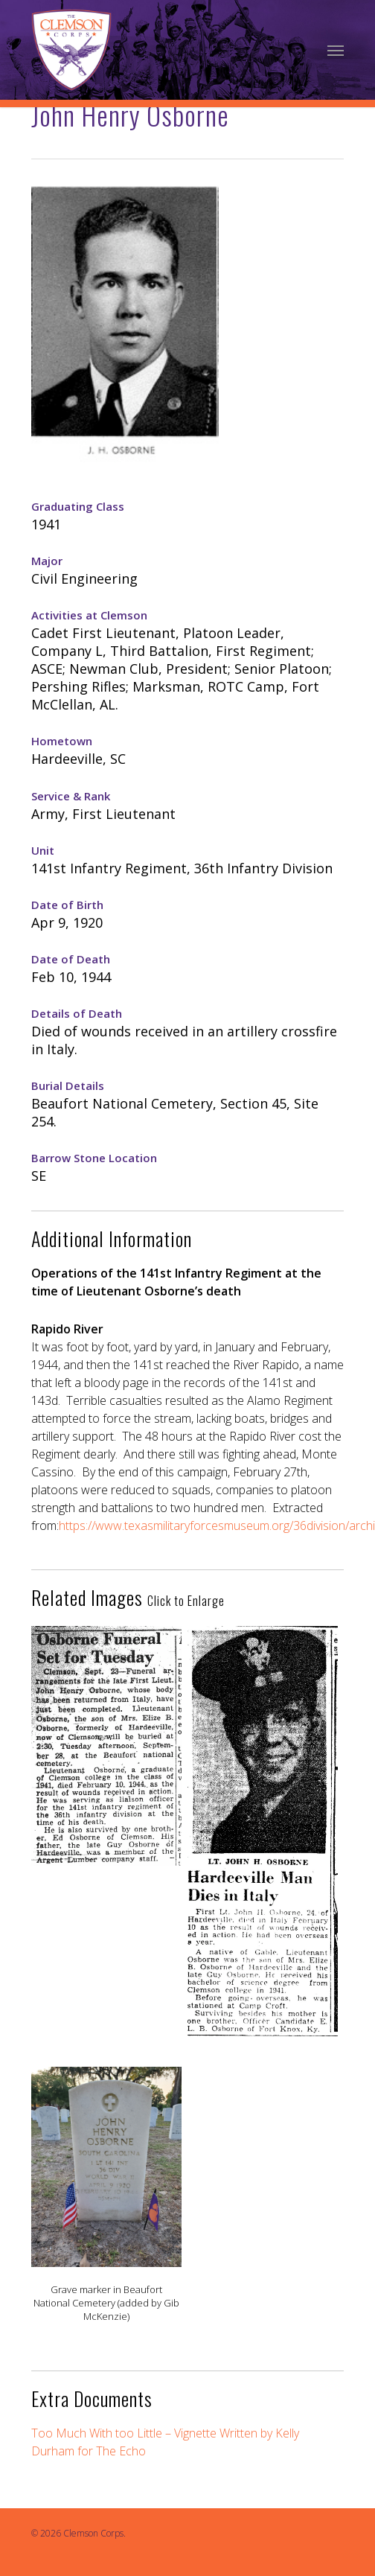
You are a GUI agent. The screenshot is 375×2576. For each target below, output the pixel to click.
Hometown (61, 740)
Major (46, 560)
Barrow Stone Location (94, 1157)
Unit (42, 850)
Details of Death (76, 1013)
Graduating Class (77, 506)
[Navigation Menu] (335, 49)
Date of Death (70, 958)
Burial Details (67, 1085)
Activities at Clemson (89, 615)
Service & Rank (70, 795)
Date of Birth (67, 904)
